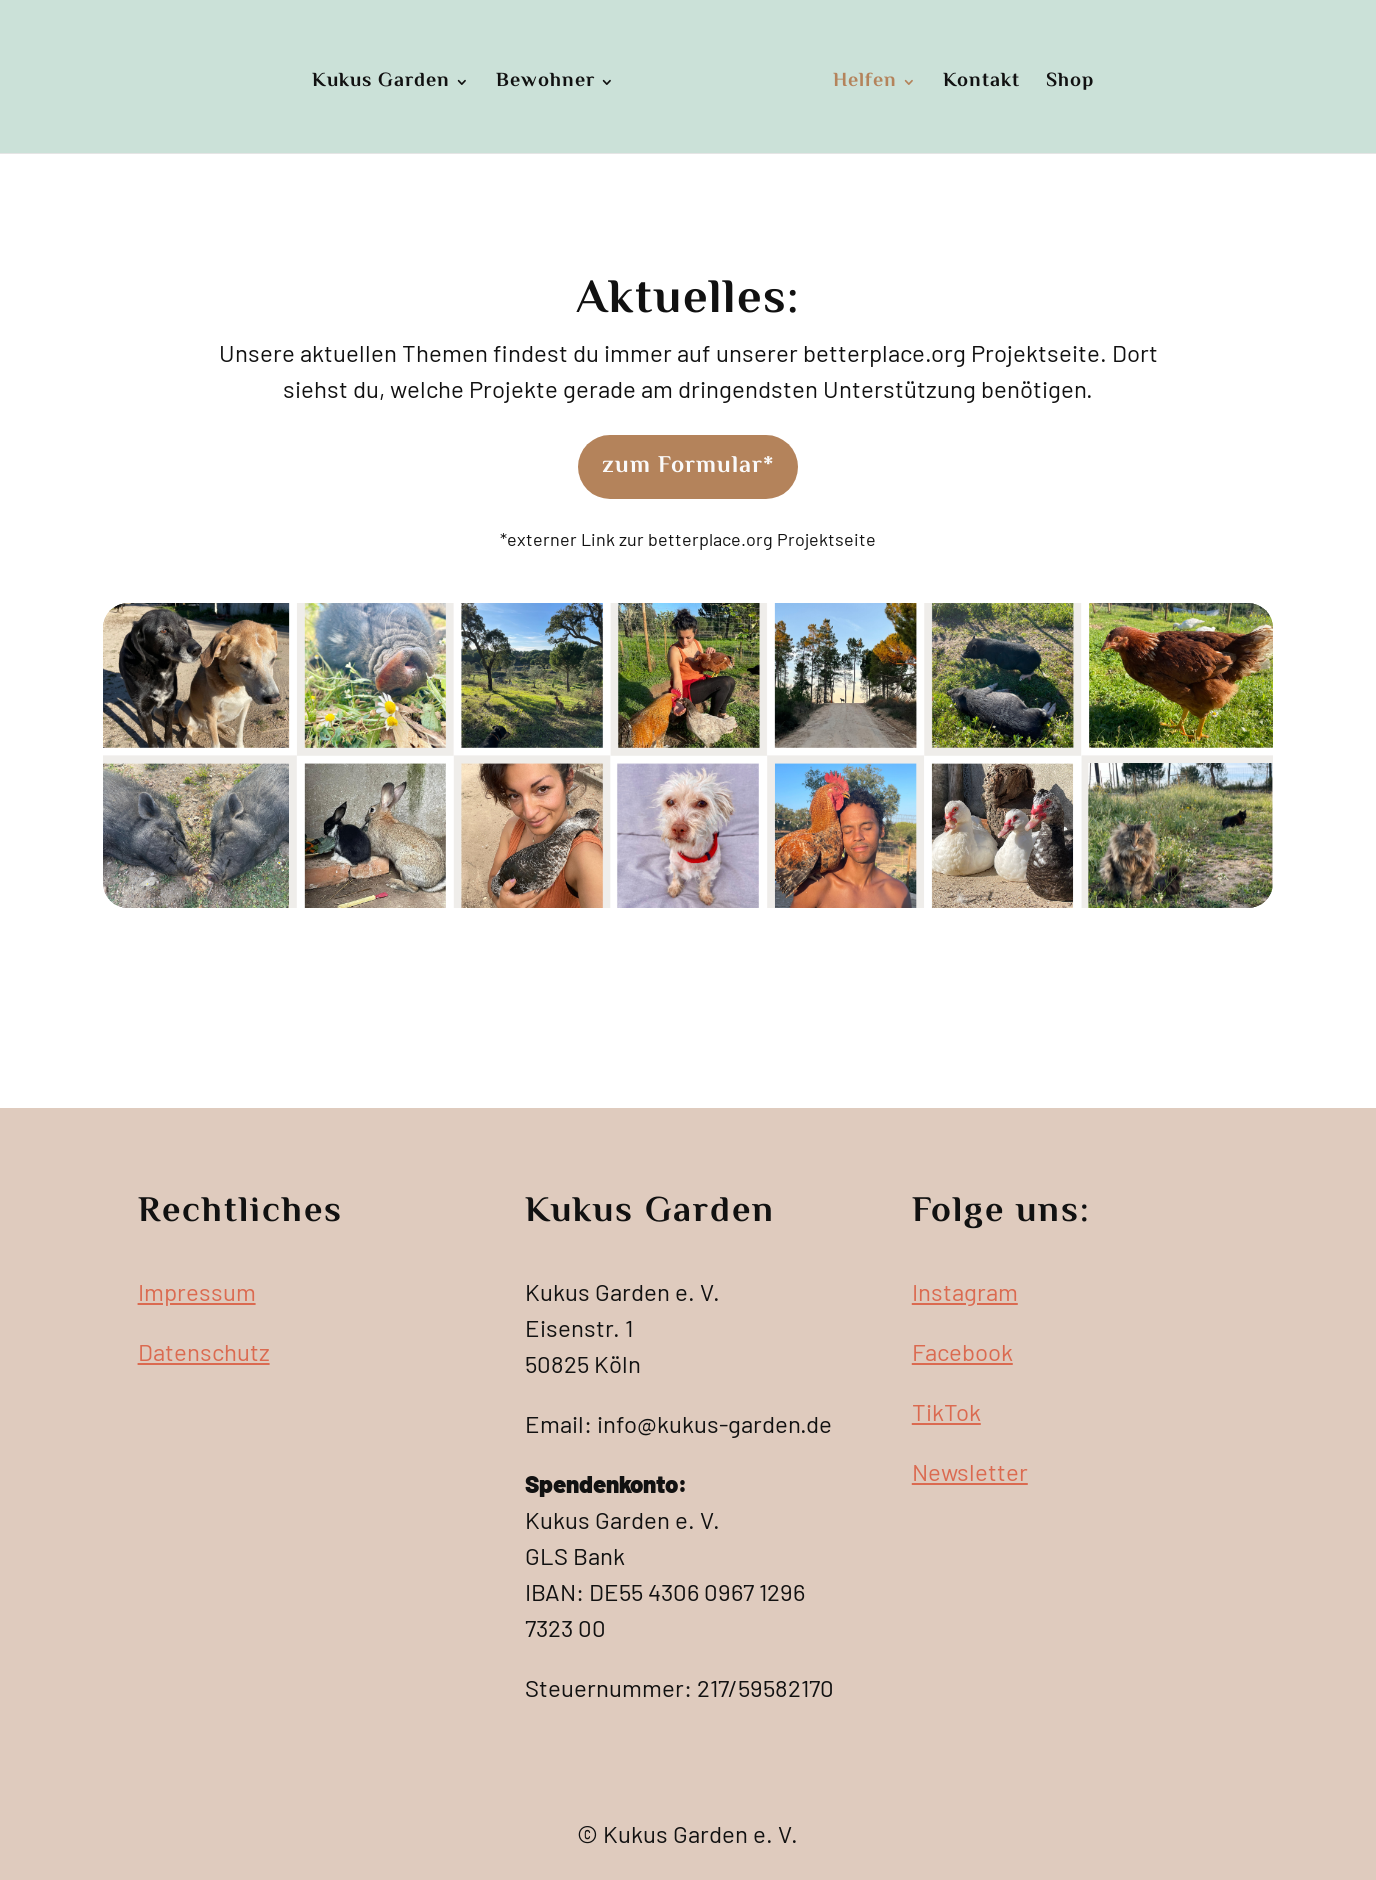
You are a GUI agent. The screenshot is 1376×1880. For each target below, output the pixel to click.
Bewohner (545, 84)
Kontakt (981, 84)
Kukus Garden (381, 84)
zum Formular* (688, 466)
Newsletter (970, 1471)
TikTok (946, 1411)
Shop (1070, 84)
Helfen (865, 84)
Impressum (197, 1291)
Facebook (962, 1351)
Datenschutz (204, 1351)
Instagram (965, 1291)
